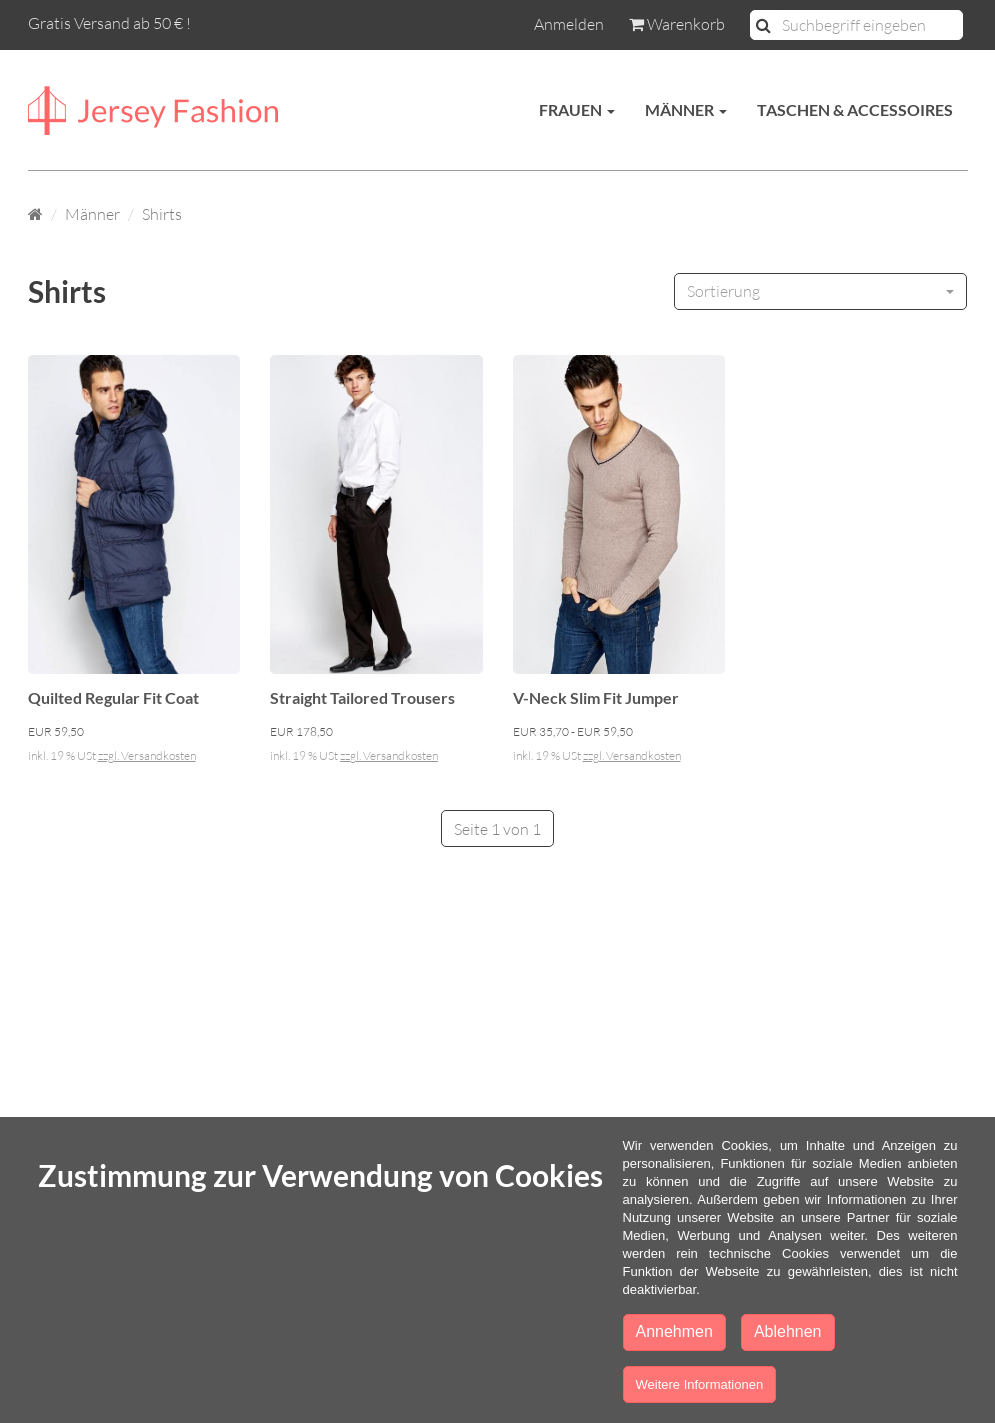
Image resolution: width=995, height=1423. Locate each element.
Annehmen (674, 1331)
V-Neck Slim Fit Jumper (596, 697)
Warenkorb (677, 24)
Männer (686, 109)
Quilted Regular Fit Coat (113, 697)
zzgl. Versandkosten (147, 755)
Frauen (577, 109)
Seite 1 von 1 (497, 829)
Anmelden (569, 24)
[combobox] (820, 291)
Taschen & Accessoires (855, 109)
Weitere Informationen (700, 1384)
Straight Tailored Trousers (362, 697)
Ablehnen (788, 1331)
